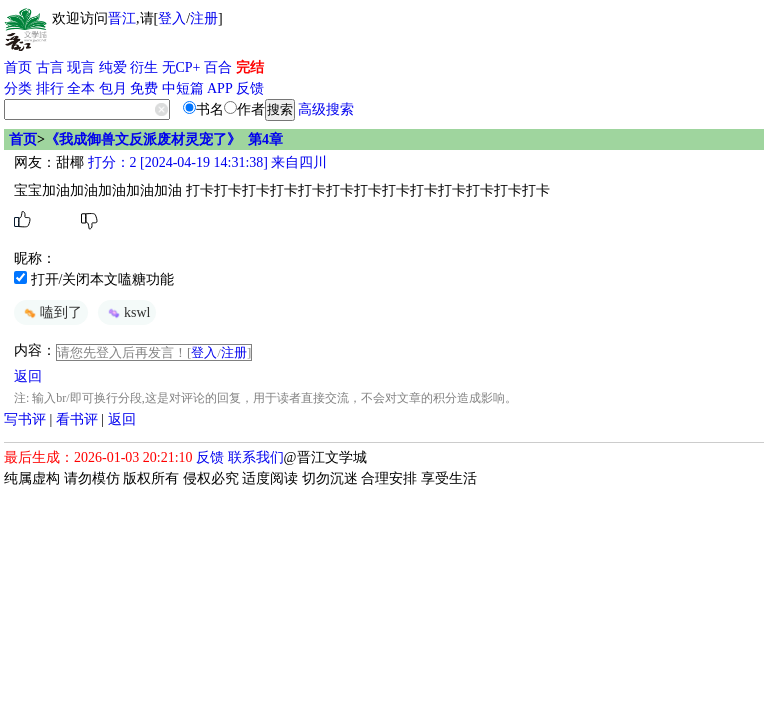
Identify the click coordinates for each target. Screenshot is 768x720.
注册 (204, 18)
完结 (250, 67)
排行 (50, 88)
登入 (172, 18)
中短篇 (183, 88)
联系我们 (256, 457)
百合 (218, 67)
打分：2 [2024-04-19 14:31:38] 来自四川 (205, 162)
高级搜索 (326, 109)
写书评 (25, 419)
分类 (18, 88)
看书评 (77, 419)
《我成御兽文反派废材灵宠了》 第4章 (164, 139)
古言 (50, 67)
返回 (28, 376)
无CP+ (181, 67)
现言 (81, 67)
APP (220, 88)
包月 (113, 88)
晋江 (122, 18)
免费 (144, 88)
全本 (81, 88)
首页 (18, 67)
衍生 (144, 67)
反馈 (250, 88)
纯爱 (113, 67)
